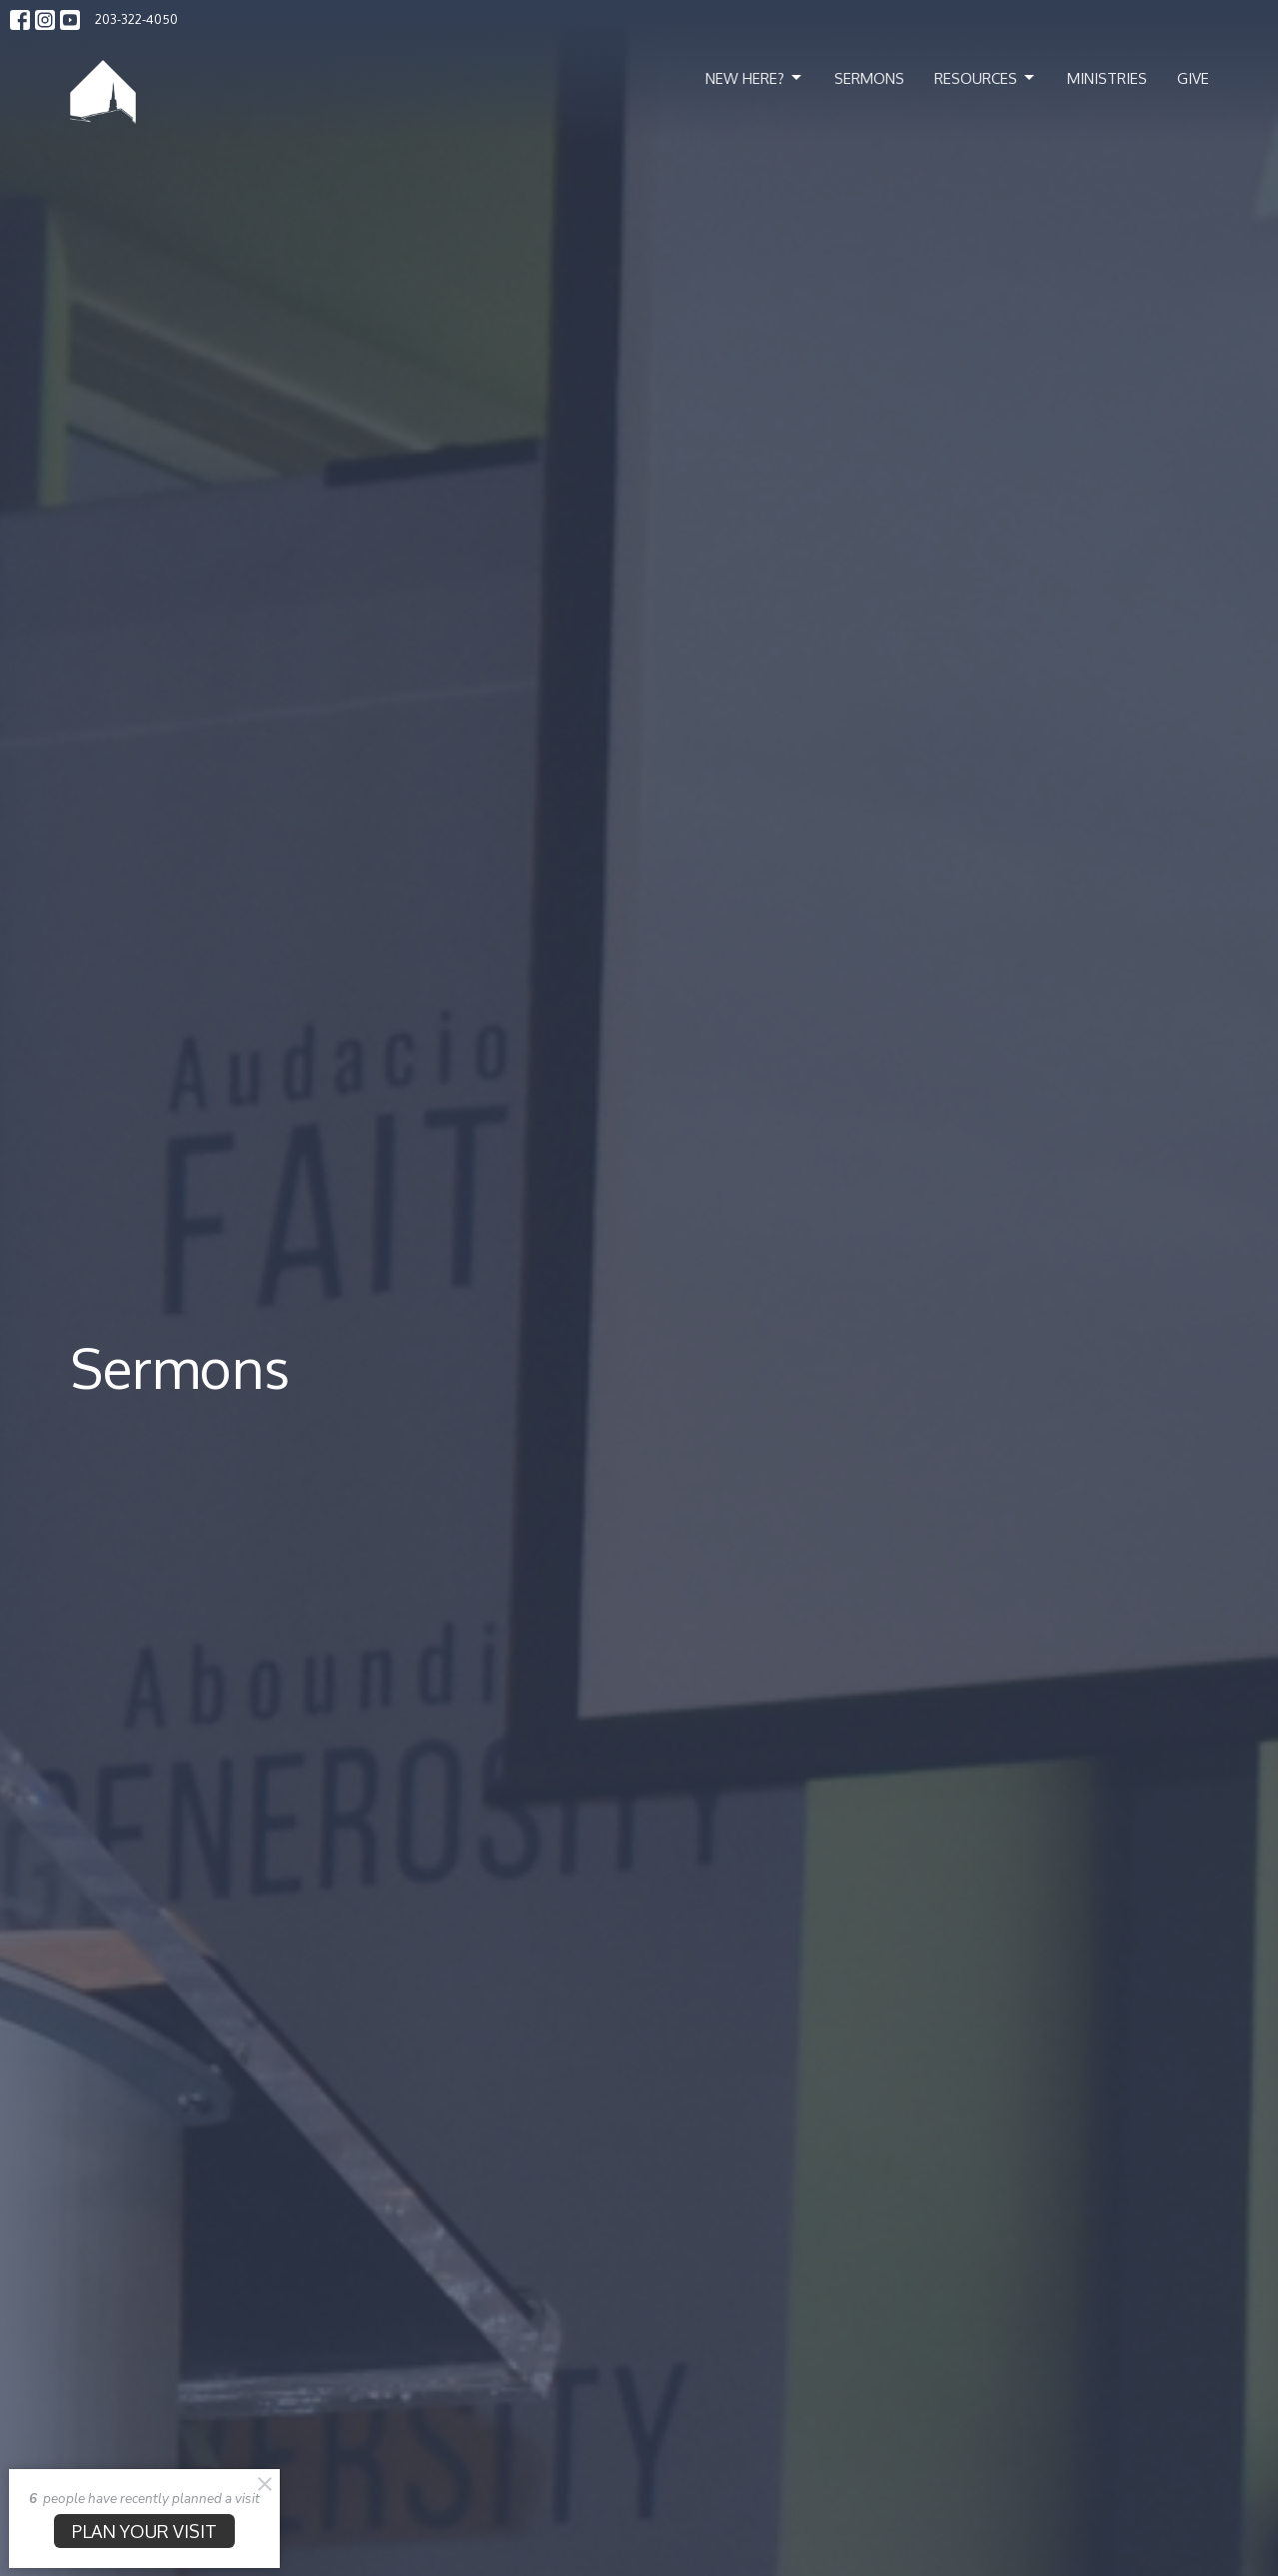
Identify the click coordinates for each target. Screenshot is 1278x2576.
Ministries (1107, 78)
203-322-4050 (136, 19)
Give (1193, 78)
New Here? (754, 78)
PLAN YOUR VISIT (144, 2531)
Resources (985, 78)
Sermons (869, 78)
